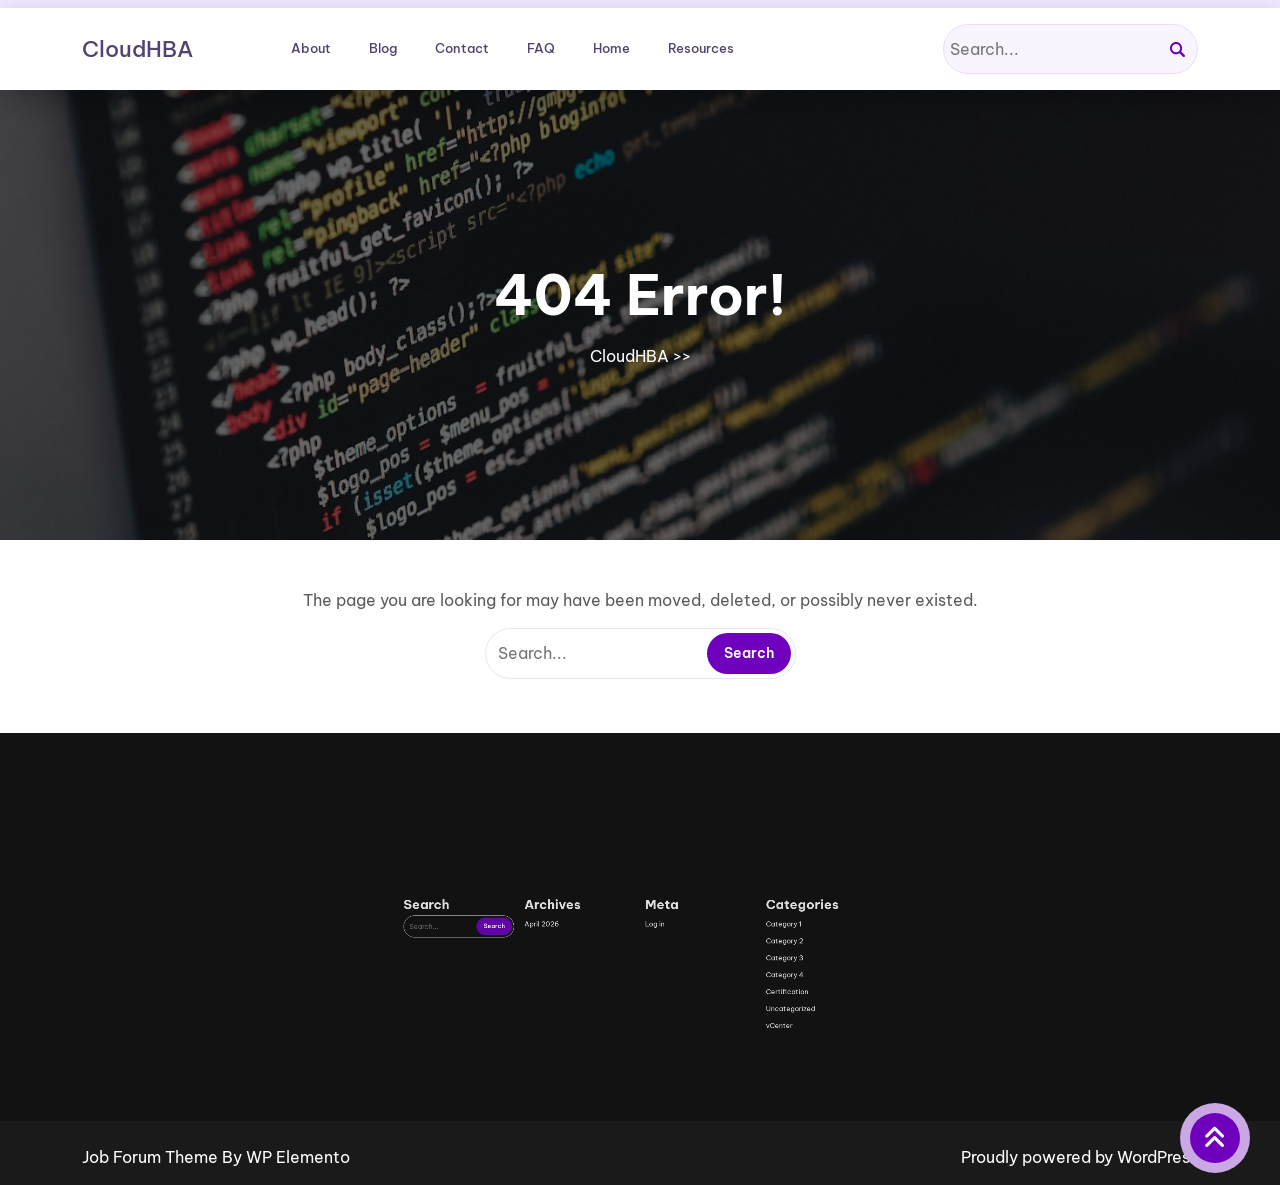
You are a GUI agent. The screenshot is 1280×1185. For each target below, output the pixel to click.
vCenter (691, 1080)
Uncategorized (695, 1074)
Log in (645, 1043)
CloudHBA (137, 49)
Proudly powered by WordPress (1079, 1157)
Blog (383, 48)
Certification (693, 1068)
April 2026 (604, 1043)
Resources (701, 48)
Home (611, 48)
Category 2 (693, 1049)
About (311, 48)
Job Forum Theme (152, 1157)
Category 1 (692, 1043)
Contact (462, 48)
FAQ (541, 48)
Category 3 (693, 1055)
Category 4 (693, 1061)
